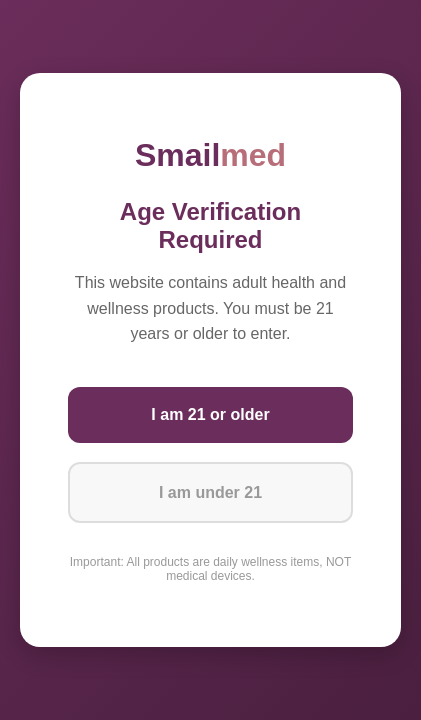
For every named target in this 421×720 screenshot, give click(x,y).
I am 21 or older (210, 414)
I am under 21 (210, 492)
